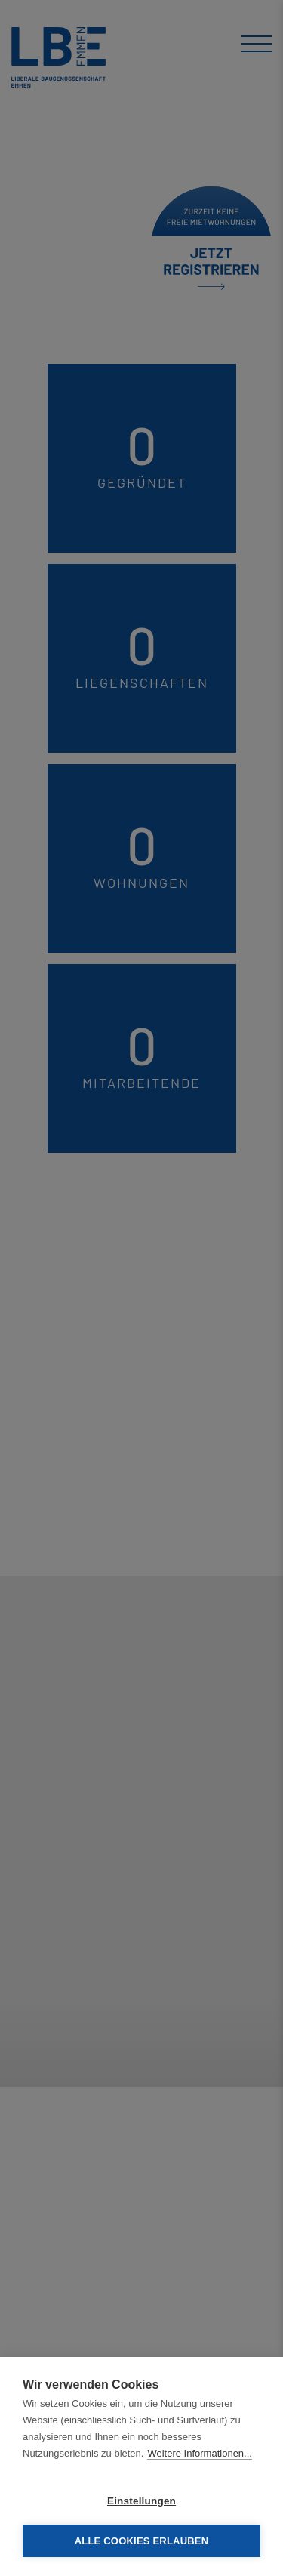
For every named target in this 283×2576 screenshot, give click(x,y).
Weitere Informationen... (199, 2453)
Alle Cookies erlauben (142, 2541)
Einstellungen (141, 2501)
